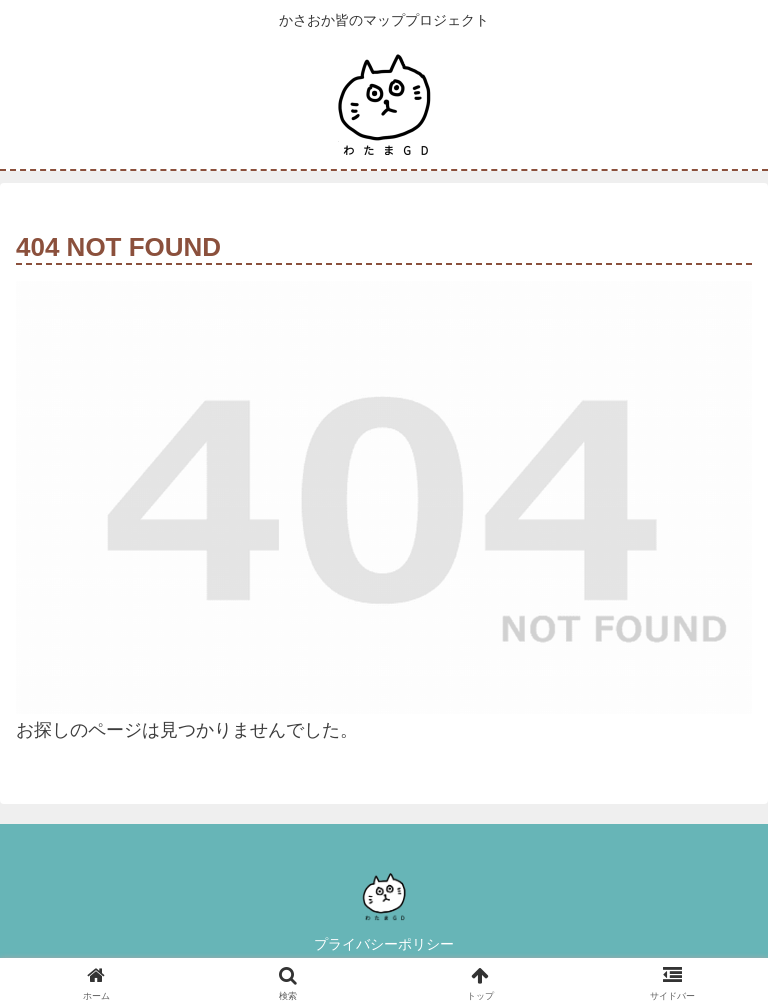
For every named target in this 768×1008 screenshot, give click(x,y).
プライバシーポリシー (384, 944)
